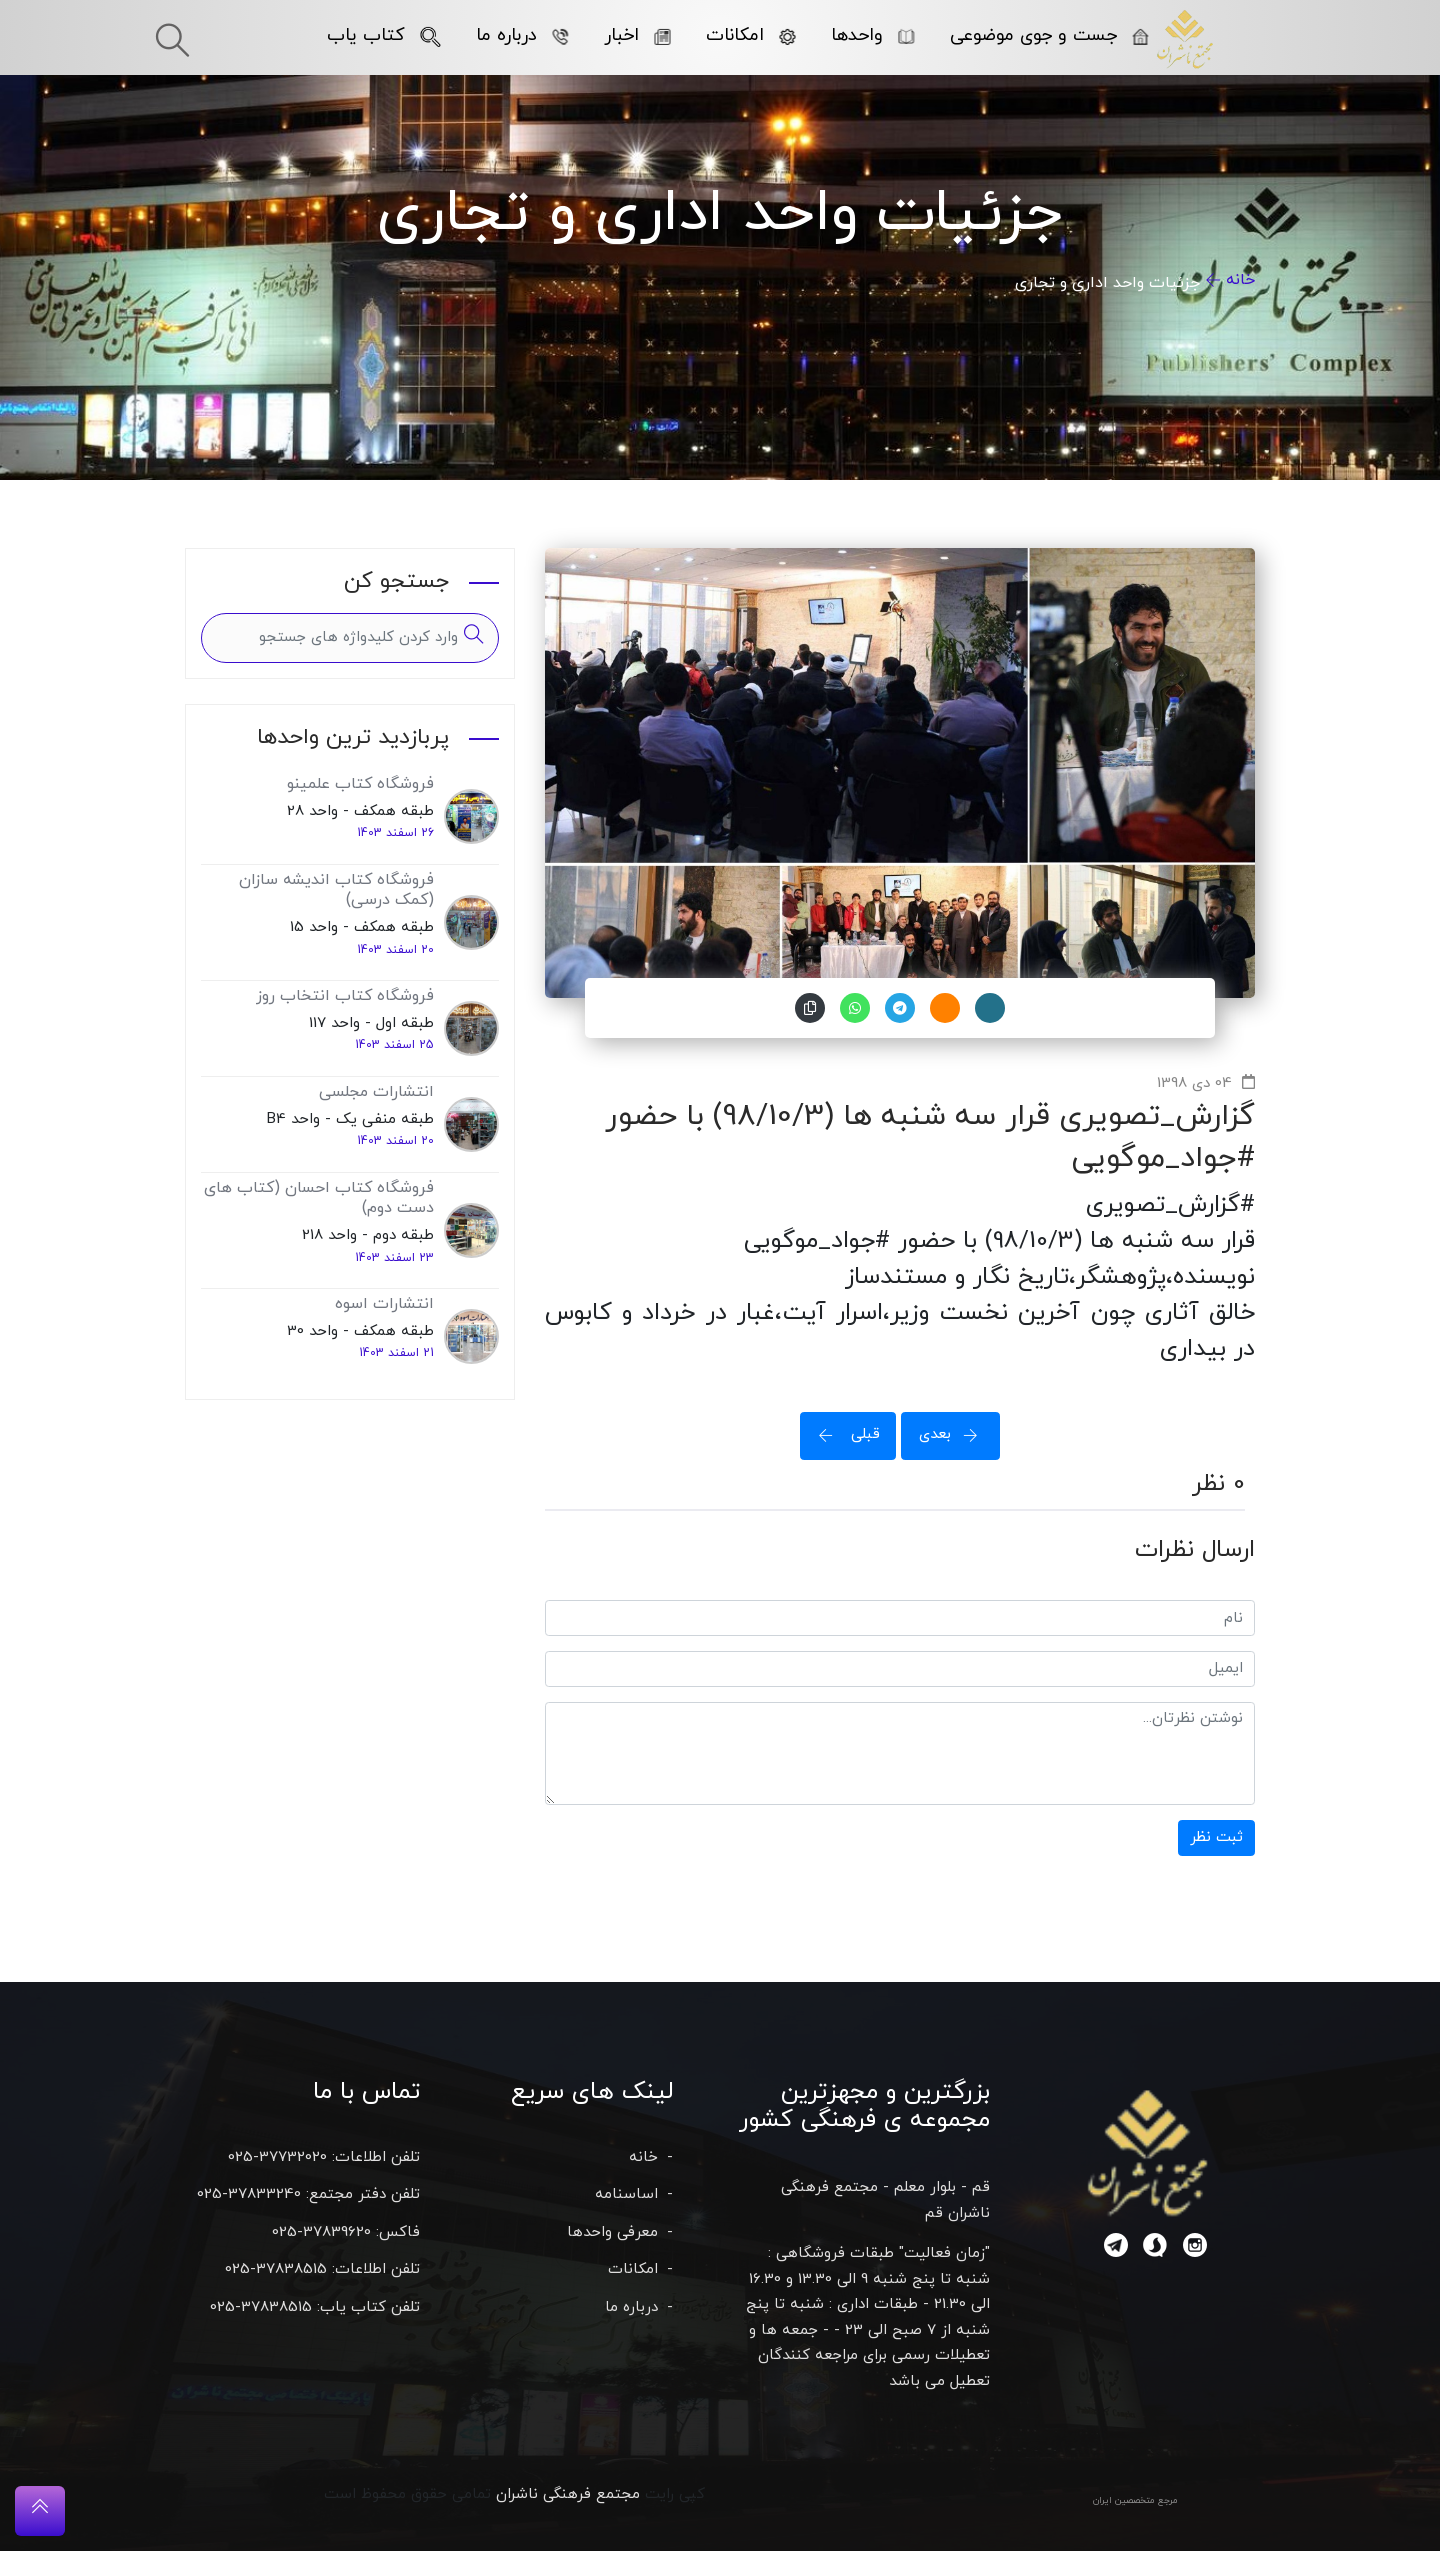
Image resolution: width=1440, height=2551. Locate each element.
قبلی (843, 1434)
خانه (1240, 280)
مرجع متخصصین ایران (1135, 2500)
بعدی (955, 1434)
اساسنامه (626, 2194)
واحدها (873, 35)
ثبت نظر (1216, 1837)
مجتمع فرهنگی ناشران (568, 2494)
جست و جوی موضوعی (1049, 35)
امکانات (751, 35)
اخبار (637, 35)
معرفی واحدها (612, 2232)
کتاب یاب (384, 35)
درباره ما (522, 35)
